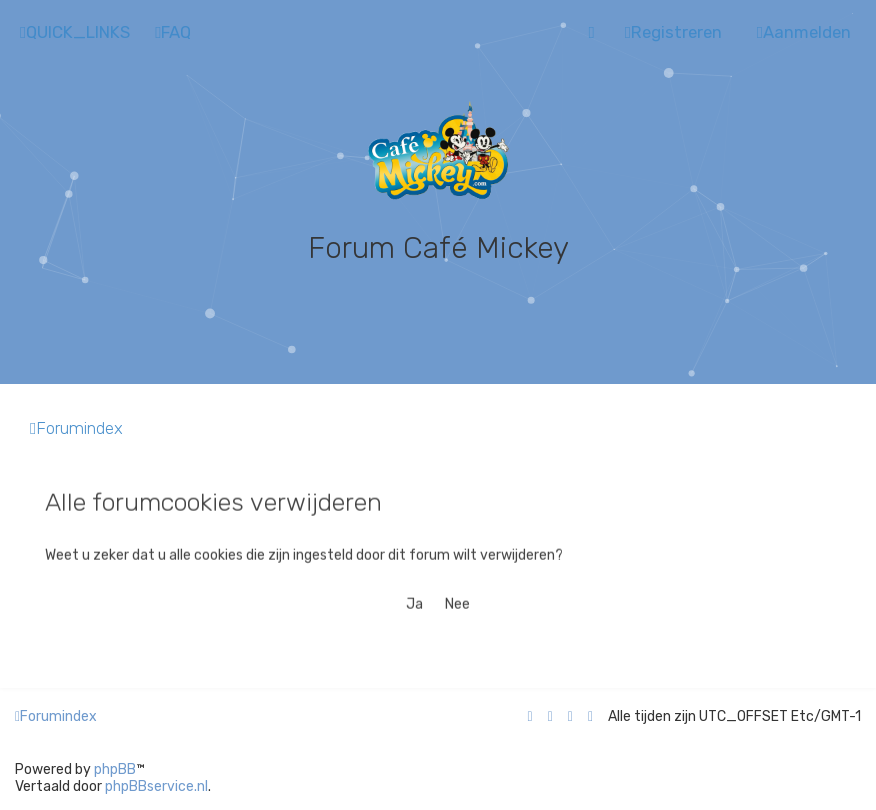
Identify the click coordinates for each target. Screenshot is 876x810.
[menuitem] (173, 32)
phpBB (115, 769)
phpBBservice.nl (156, 786)
